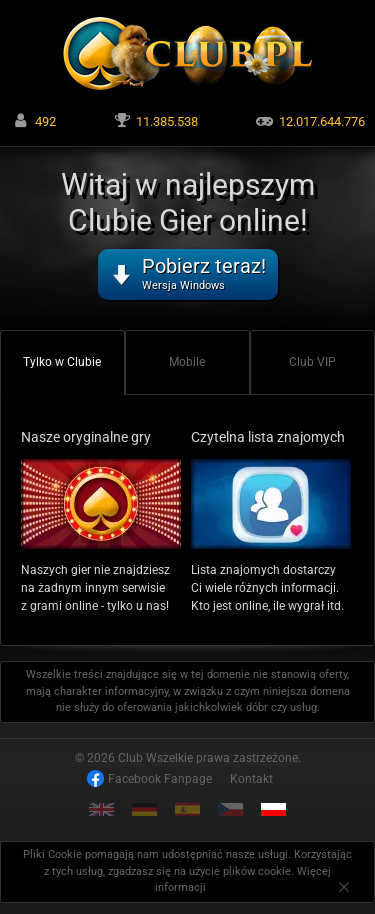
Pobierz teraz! (204, 273)
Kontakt (251, 779)
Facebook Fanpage (160, 779)
